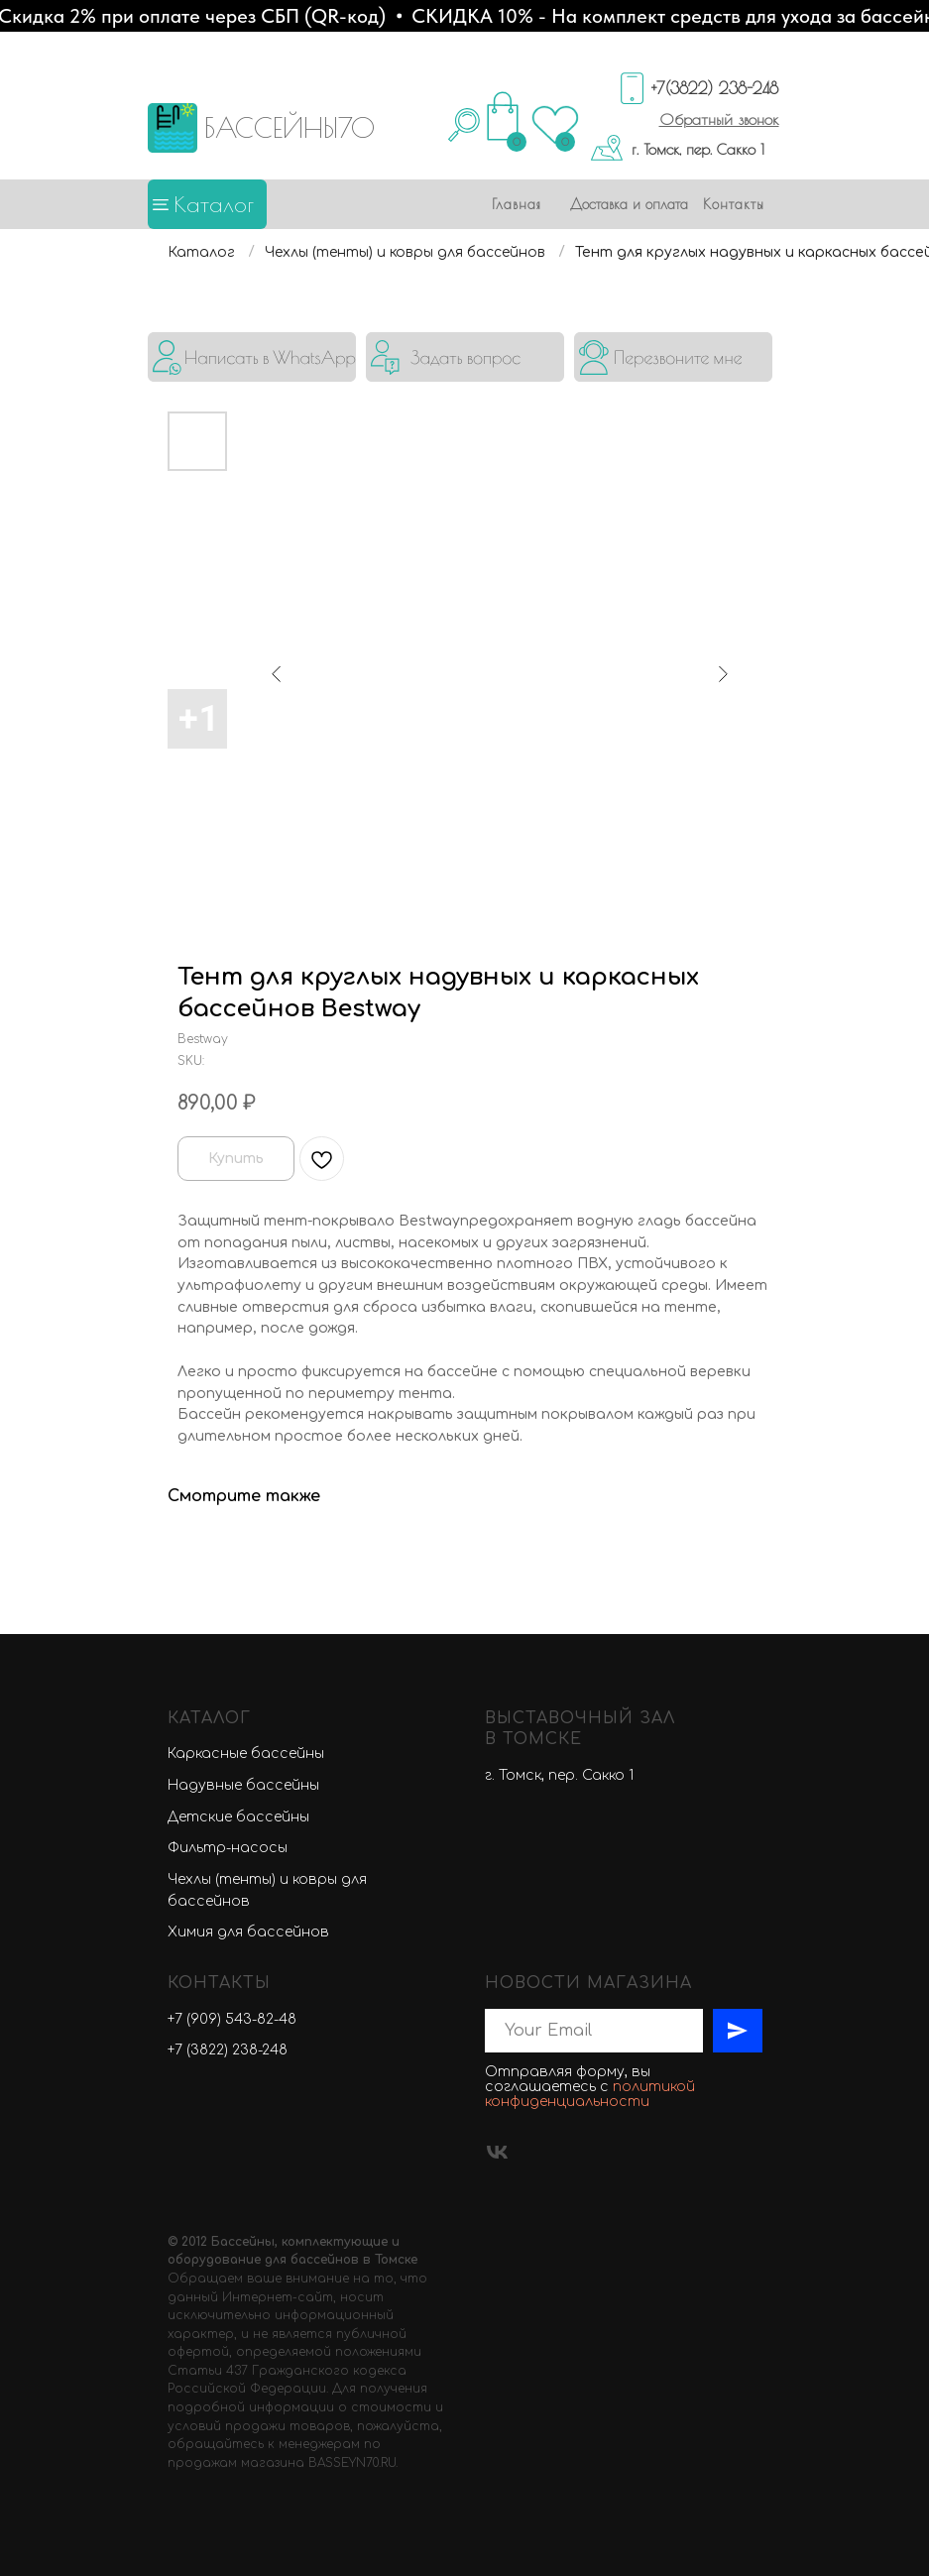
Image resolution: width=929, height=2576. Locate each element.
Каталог (214, 204)
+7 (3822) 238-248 (228, 2050)
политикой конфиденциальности (590, 2094)
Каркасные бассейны (246, 1753)
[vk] (497, 2152)
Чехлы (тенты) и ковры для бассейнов (405, 252)
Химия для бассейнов (248, 1932)
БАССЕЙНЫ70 (289, 127)
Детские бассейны (238, 1817)
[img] (252, 357)
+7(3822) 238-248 (714, 88)
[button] (719, 119)
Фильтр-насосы (228, 1847)
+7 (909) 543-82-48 (232, 2019)
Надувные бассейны (243, 1785)
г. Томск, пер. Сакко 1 (698, 149)
